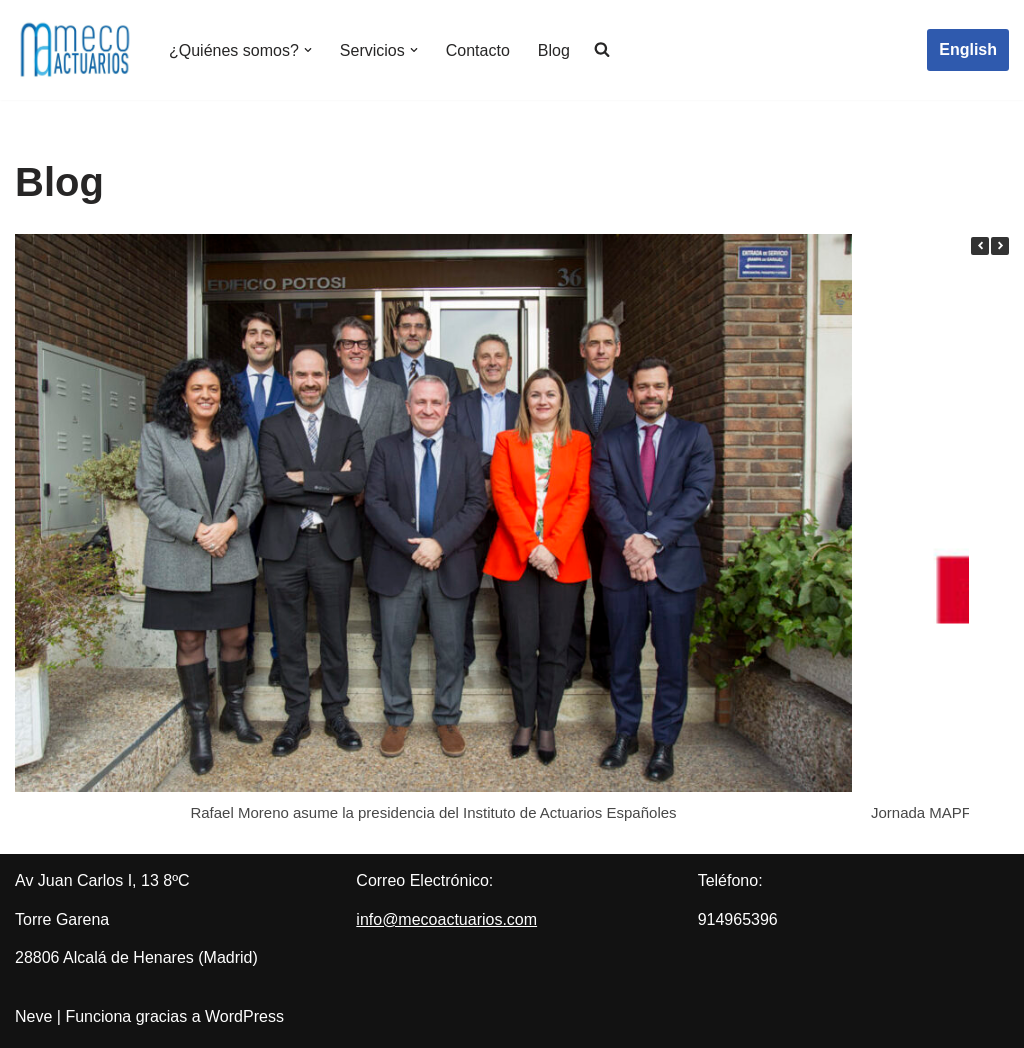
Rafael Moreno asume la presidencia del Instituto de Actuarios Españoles (433, 812)
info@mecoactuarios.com (446, 919)
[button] (308, 50)
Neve (33, 1016)
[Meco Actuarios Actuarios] (75, 50)
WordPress (244, 1016)
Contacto (478, 50)
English (968, 49)
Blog (554, 50)
